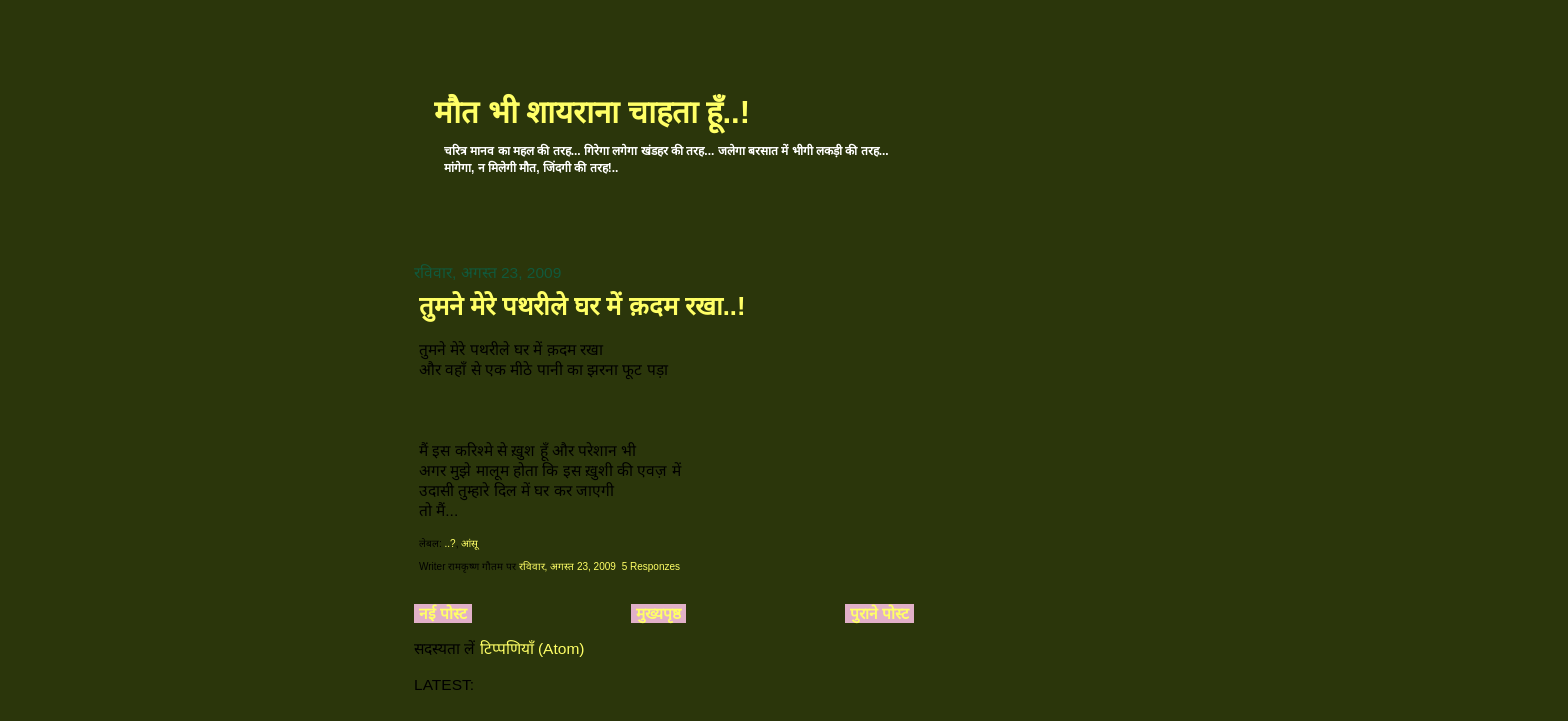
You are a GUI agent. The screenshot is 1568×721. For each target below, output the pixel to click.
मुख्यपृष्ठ (658, 613)
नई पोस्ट (443, 613)
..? (450, 543)
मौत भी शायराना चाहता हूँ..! (592, 112)
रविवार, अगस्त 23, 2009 (567, 566)
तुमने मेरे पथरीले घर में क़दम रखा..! (582, 306)
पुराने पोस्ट (879, 613)
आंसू (469, 543)
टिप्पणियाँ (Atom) (532, 648)
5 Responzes (651, 566)
